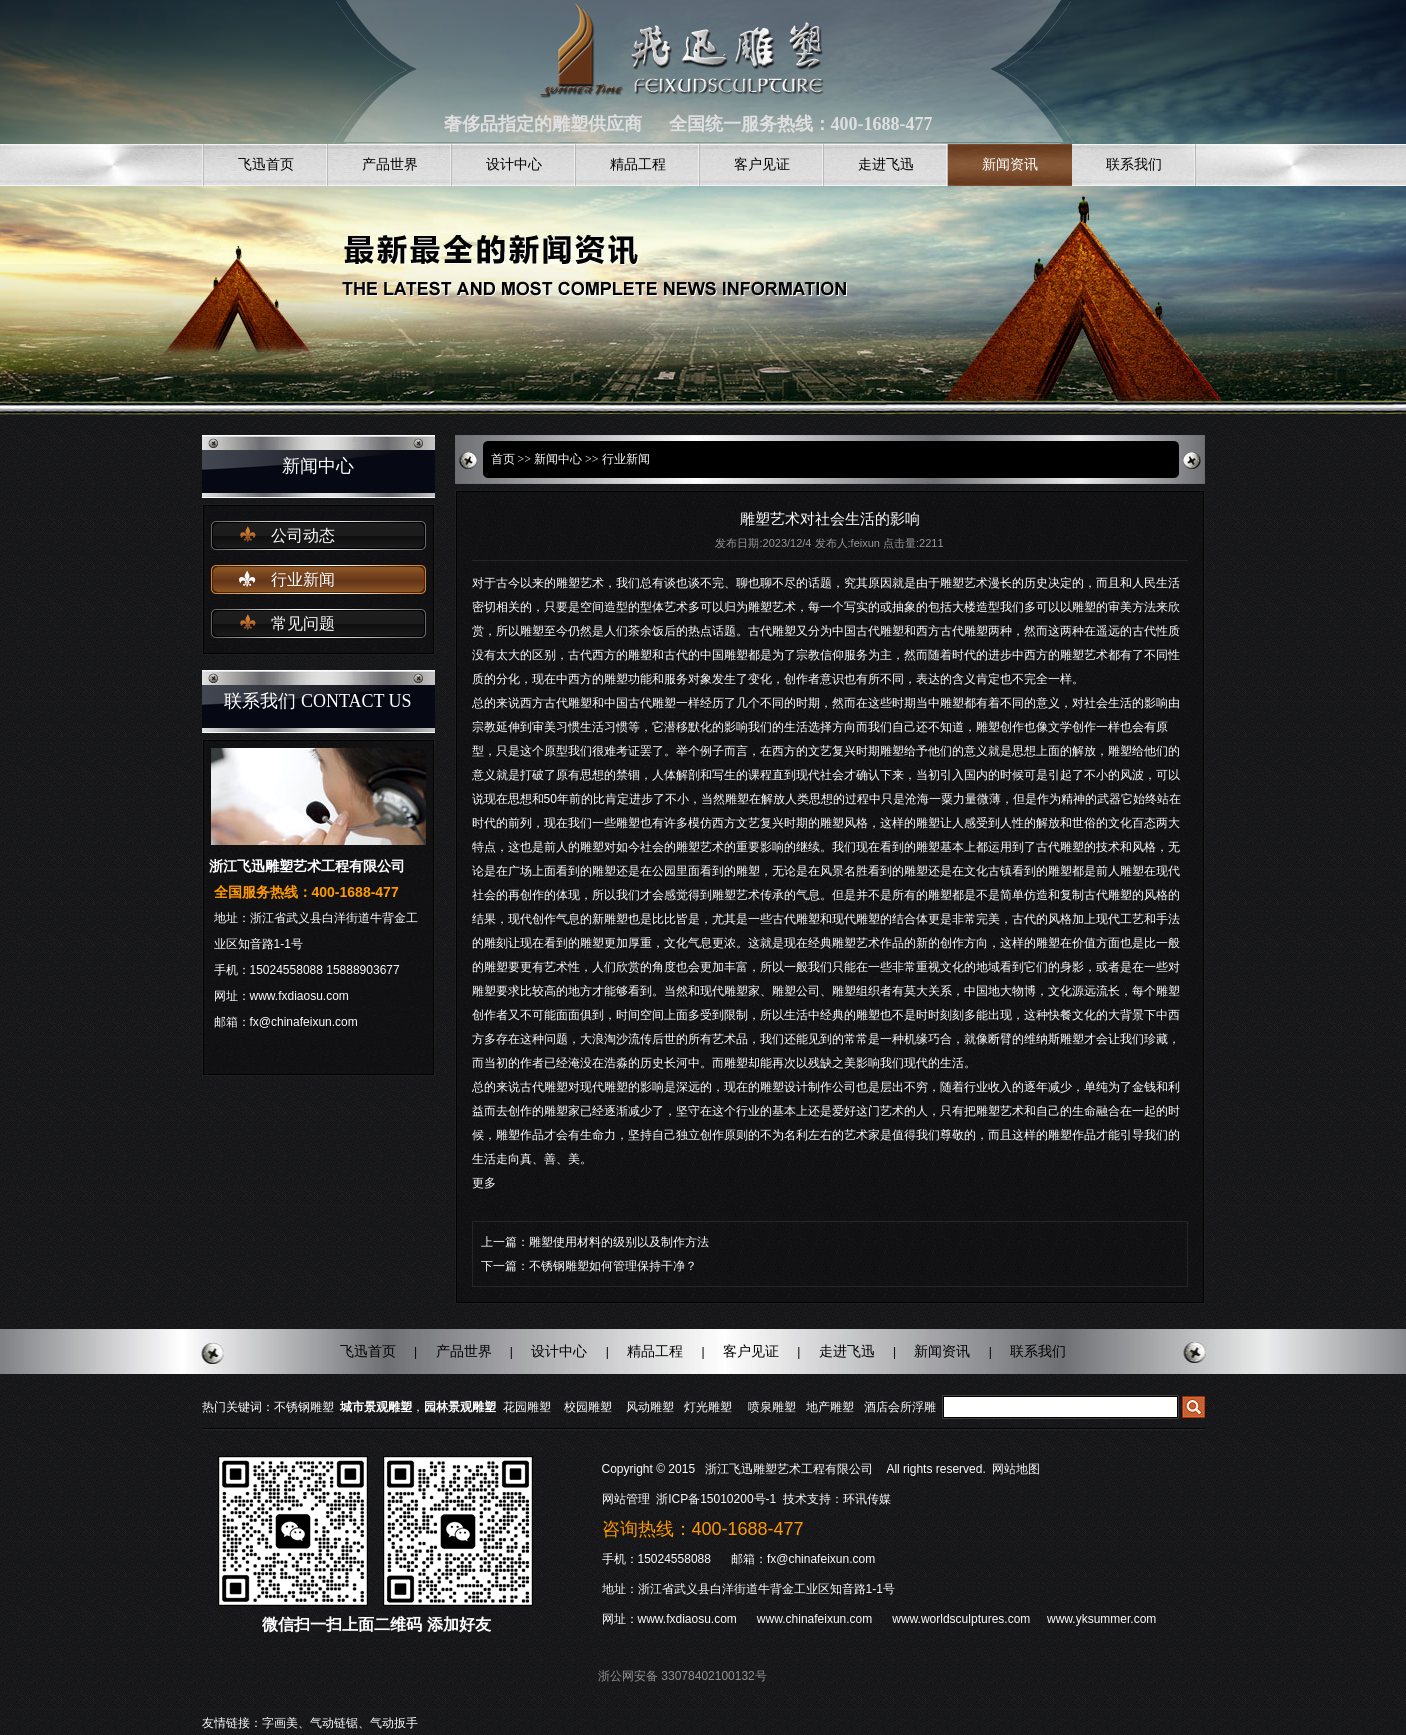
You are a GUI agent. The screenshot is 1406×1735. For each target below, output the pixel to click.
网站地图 (1016, 1469)
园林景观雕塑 (460, 1407)
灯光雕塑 (708, 1407)
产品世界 (390, 164)
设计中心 (514, 164)
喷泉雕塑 (772, 1407)
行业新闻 (303, 579)
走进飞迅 (886, 164)
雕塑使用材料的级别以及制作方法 (619, 1242)
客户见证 (762, 164)
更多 (484, 1183)
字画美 (280, 1723)
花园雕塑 (527, 1407)
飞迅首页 (266, 164)
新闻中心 (558, 459)
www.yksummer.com (1101, 1619)
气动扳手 (394, 1723)
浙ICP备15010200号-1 (717, 1499)
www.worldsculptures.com (961, 1619)
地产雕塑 (830, 1407)
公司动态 (303, 535)
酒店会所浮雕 (900, 1407)
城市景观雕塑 (376, 1407)
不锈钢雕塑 (304, 1407)
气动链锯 (334, 1723)
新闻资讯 (1010, 164)
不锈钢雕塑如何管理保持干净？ (613, 1266)
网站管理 (626, 1499)
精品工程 (638, 164)
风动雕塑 (650, 1407)
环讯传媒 (867, 1499)
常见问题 (303, 623)
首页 (503, 459)
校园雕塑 (588, 1407)
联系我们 (1134, 164)
